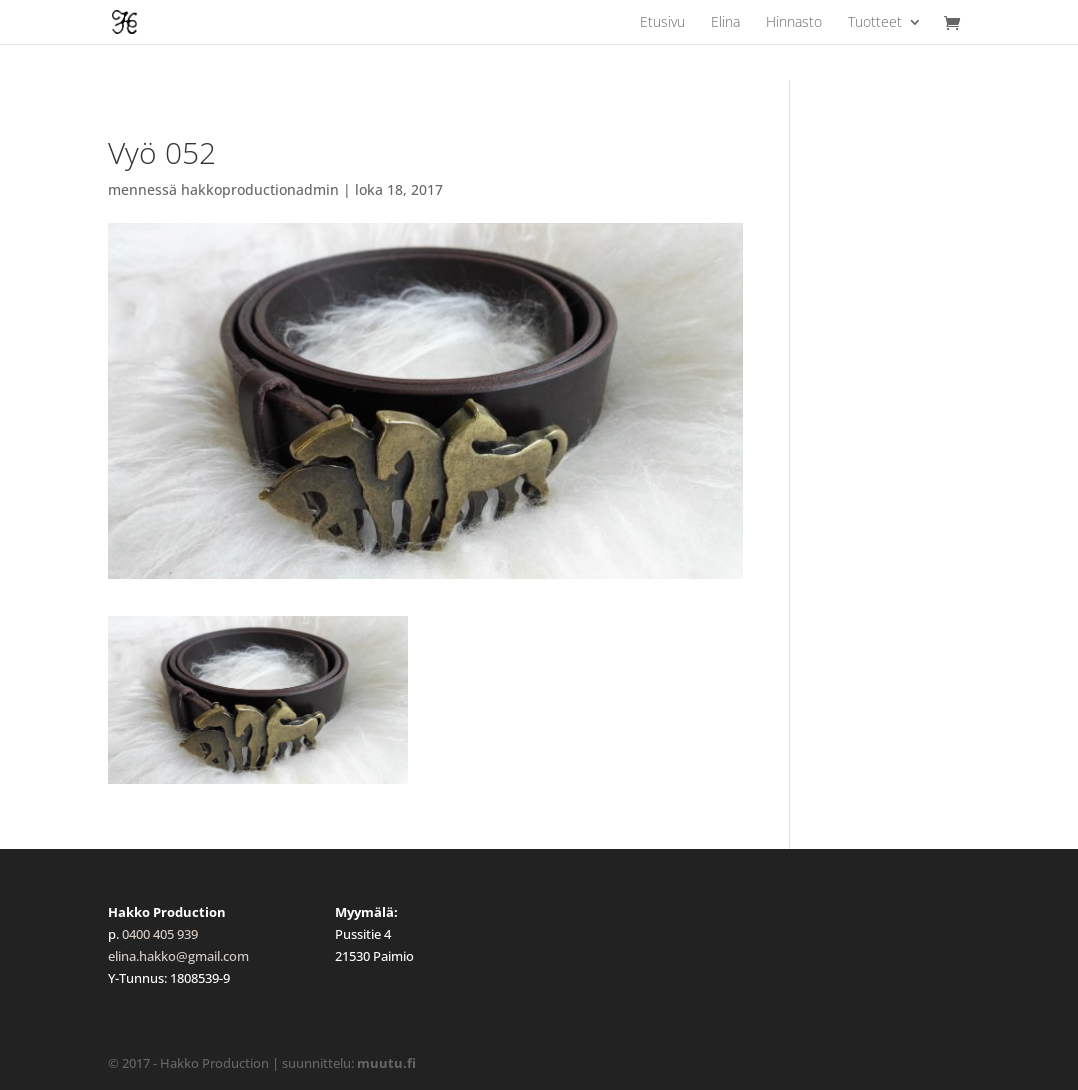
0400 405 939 (160, 934)
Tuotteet (875, 23)
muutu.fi (386, 1063)
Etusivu (662, 23)
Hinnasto (794, 23)
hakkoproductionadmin (260, 189)
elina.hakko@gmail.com (178, 956)
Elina (725, 23)
